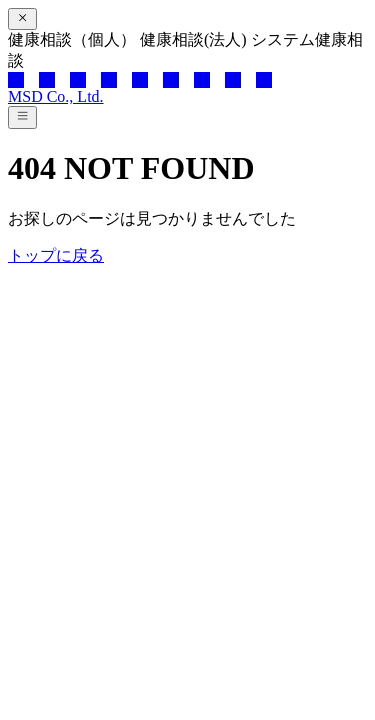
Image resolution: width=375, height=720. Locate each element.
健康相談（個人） (74, 39)
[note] (233, 80)
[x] (16, 80)
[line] (78, 80)
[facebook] (47, 80)
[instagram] (140, 80)
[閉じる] (22, 19)
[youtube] (109, 80)
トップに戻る (56, 255)
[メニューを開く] (22, 117)
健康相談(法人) (195, 39)
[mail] (264, 80)
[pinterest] (202, 80)
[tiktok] (171, 80)
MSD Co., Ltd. (56, 96)
